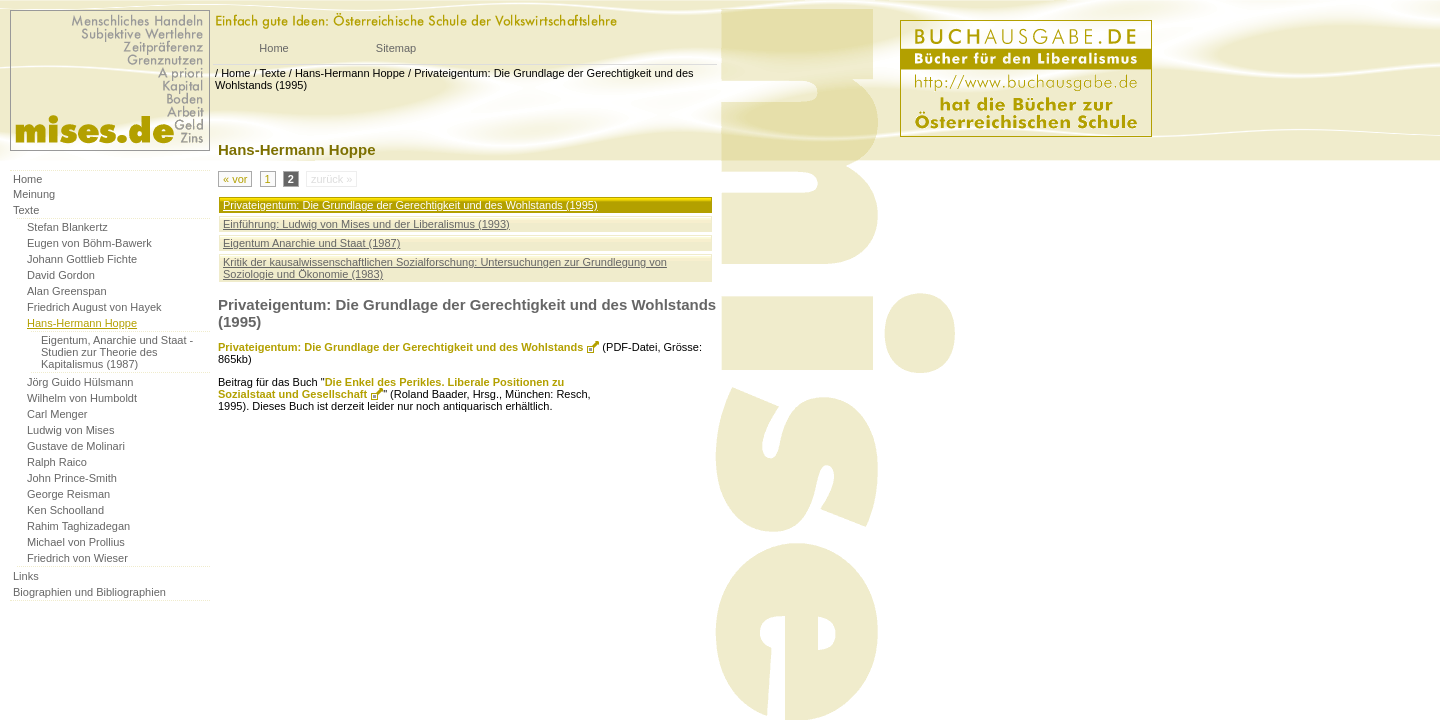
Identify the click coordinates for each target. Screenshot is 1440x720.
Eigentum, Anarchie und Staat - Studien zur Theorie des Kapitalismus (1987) (117, 352)
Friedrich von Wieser (77, 558)
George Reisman (68, 494)
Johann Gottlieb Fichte (82, 259)
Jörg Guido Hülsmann (80, 382)
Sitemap (396, 48)
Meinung (34, 194)
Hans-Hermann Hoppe (350, 73)
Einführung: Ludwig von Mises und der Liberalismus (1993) (366, 224)
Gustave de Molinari (76, 446)
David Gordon (61, 275)
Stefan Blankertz (67, 227)
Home (273, 48)
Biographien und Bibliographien (89, 592)
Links (26, 576)
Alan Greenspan (67, 291)
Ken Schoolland (65, 510)
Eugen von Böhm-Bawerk (89, 243)
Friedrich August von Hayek (94, 307)
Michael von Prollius (76, 542)
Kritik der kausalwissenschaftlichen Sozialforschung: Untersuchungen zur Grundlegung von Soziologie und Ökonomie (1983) (445, 268)
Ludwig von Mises (70, 430)
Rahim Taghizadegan (78, 526)
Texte (272, 73)
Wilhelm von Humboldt (82, 398)
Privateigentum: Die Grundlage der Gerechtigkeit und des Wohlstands (400, 347)
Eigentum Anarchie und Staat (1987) (311, 243)
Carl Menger (57, 414)
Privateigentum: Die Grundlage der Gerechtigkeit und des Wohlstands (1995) (410, 205)
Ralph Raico (57, 462)
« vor (235, 179)
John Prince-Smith (72, 478)
